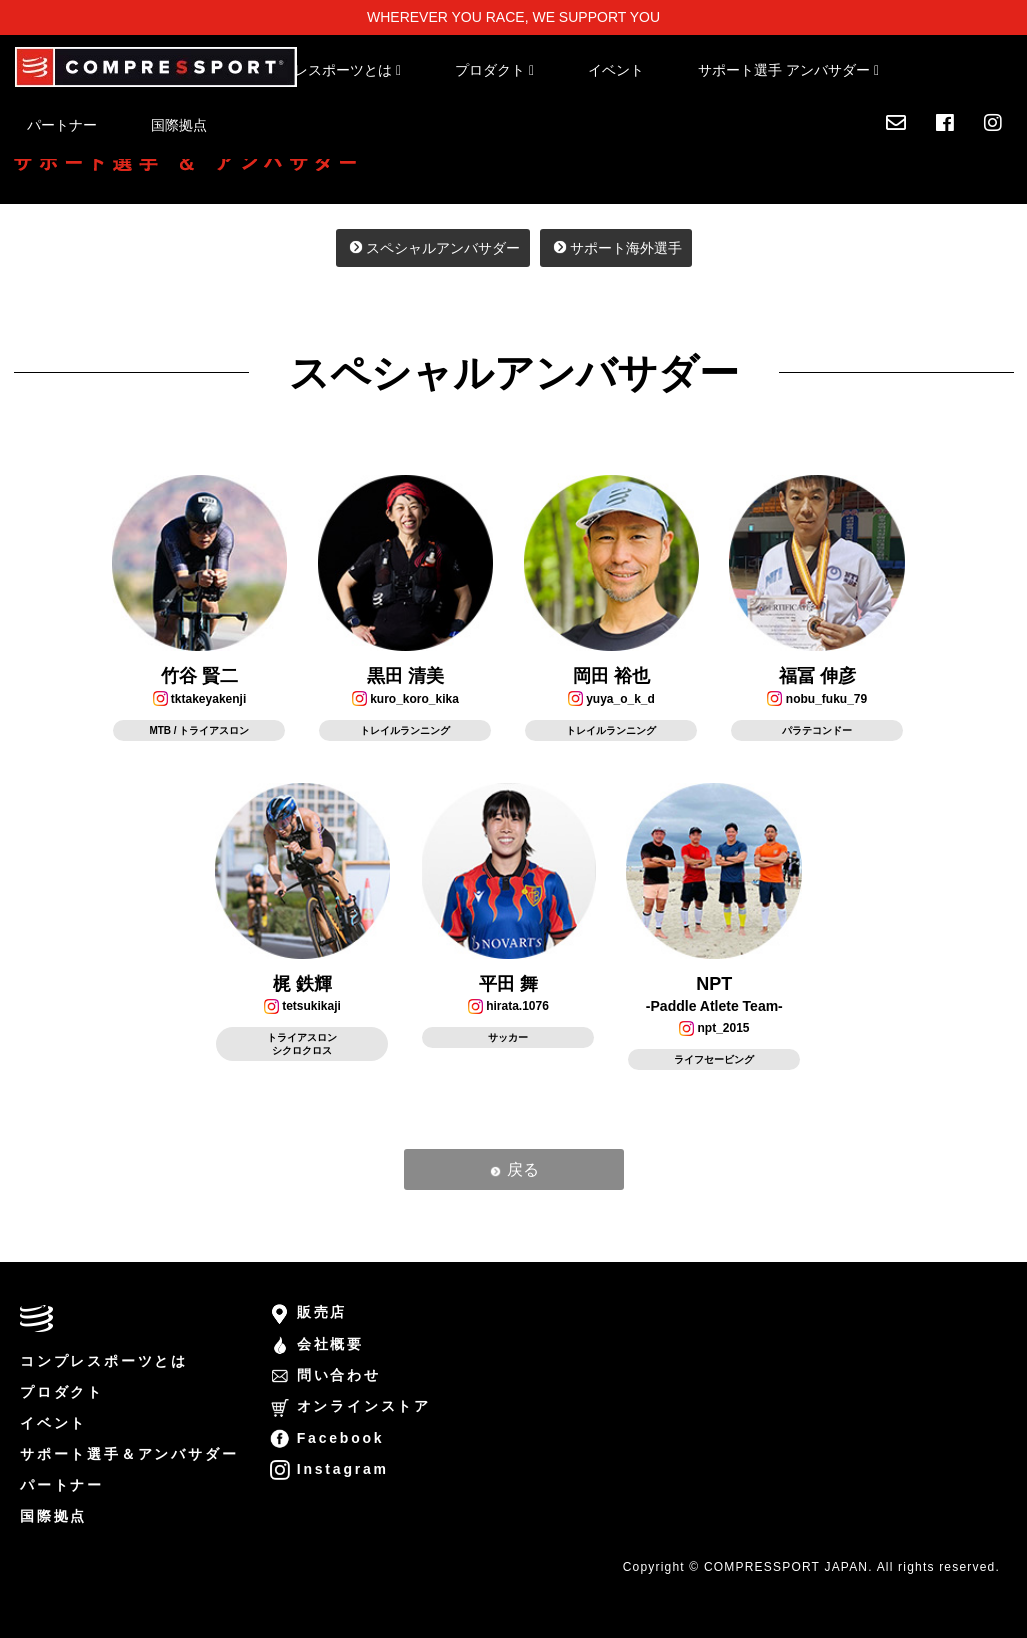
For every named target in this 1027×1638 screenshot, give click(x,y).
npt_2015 (714, 1028)
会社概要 (330, 1344)
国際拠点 (179, 125)
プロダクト (62, 1392)
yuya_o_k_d (611, 699)
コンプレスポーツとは (104, 1361)
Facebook (341, 1438)
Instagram (343, 1469)
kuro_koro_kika (405, 699)
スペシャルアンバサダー (433, 248)
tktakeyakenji (200, 699)
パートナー (62, 125)
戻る (513, 1169)
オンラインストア (350, 1406)
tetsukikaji (302, 1006)
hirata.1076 (508, 1006)
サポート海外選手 (616, 248)
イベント (616, 70)
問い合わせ (339, 1375)
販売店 (322, 1312)
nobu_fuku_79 (817, 699)
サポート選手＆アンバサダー (129, 1454)
